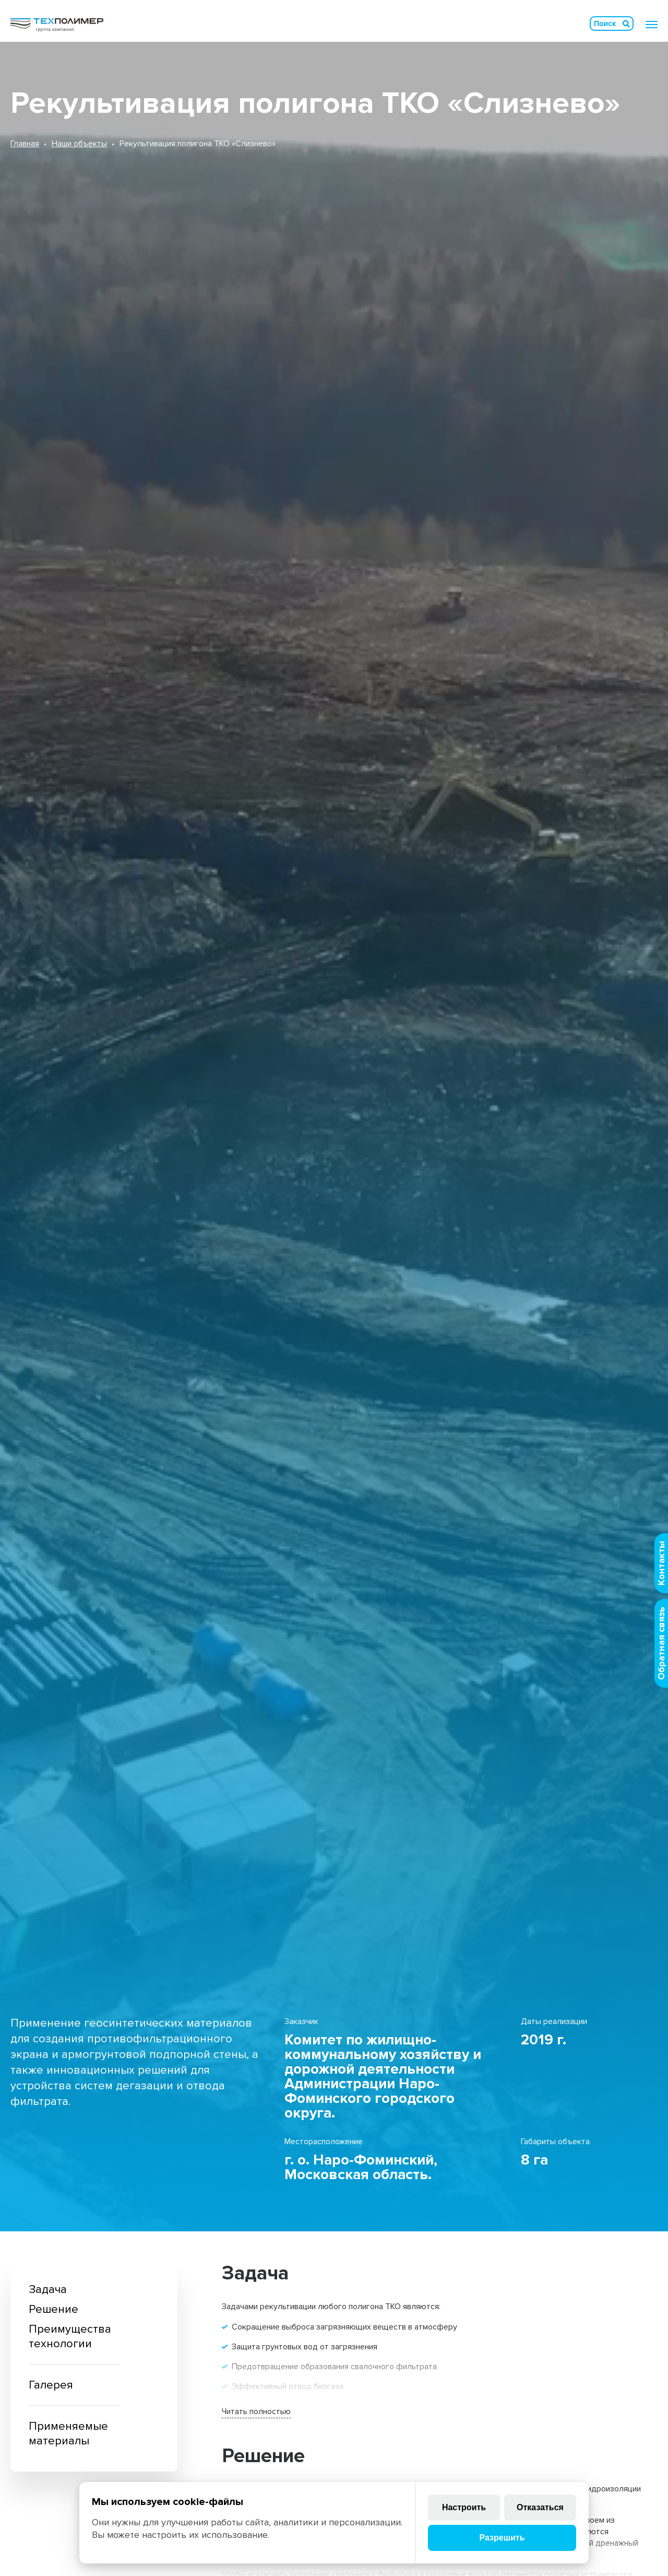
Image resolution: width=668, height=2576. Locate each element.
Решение (53, 2309)
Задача (48, 2290)
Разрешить (501, 2537)
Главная (24, 143)
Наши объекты (79, 143)
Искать (626, 23)
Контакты (661, 1563)
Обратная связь (661, 1643)
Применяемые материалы (68, 2433)
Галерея (51, 2385)
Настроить (464, 2507)
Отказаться (540, 2507)
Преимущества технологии (70, 2336)
